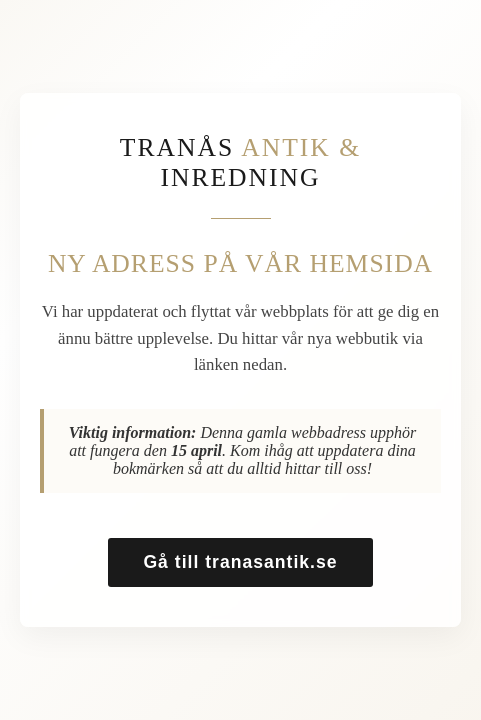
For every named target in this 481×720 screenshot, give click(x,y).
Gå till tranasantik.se (240, 562)
